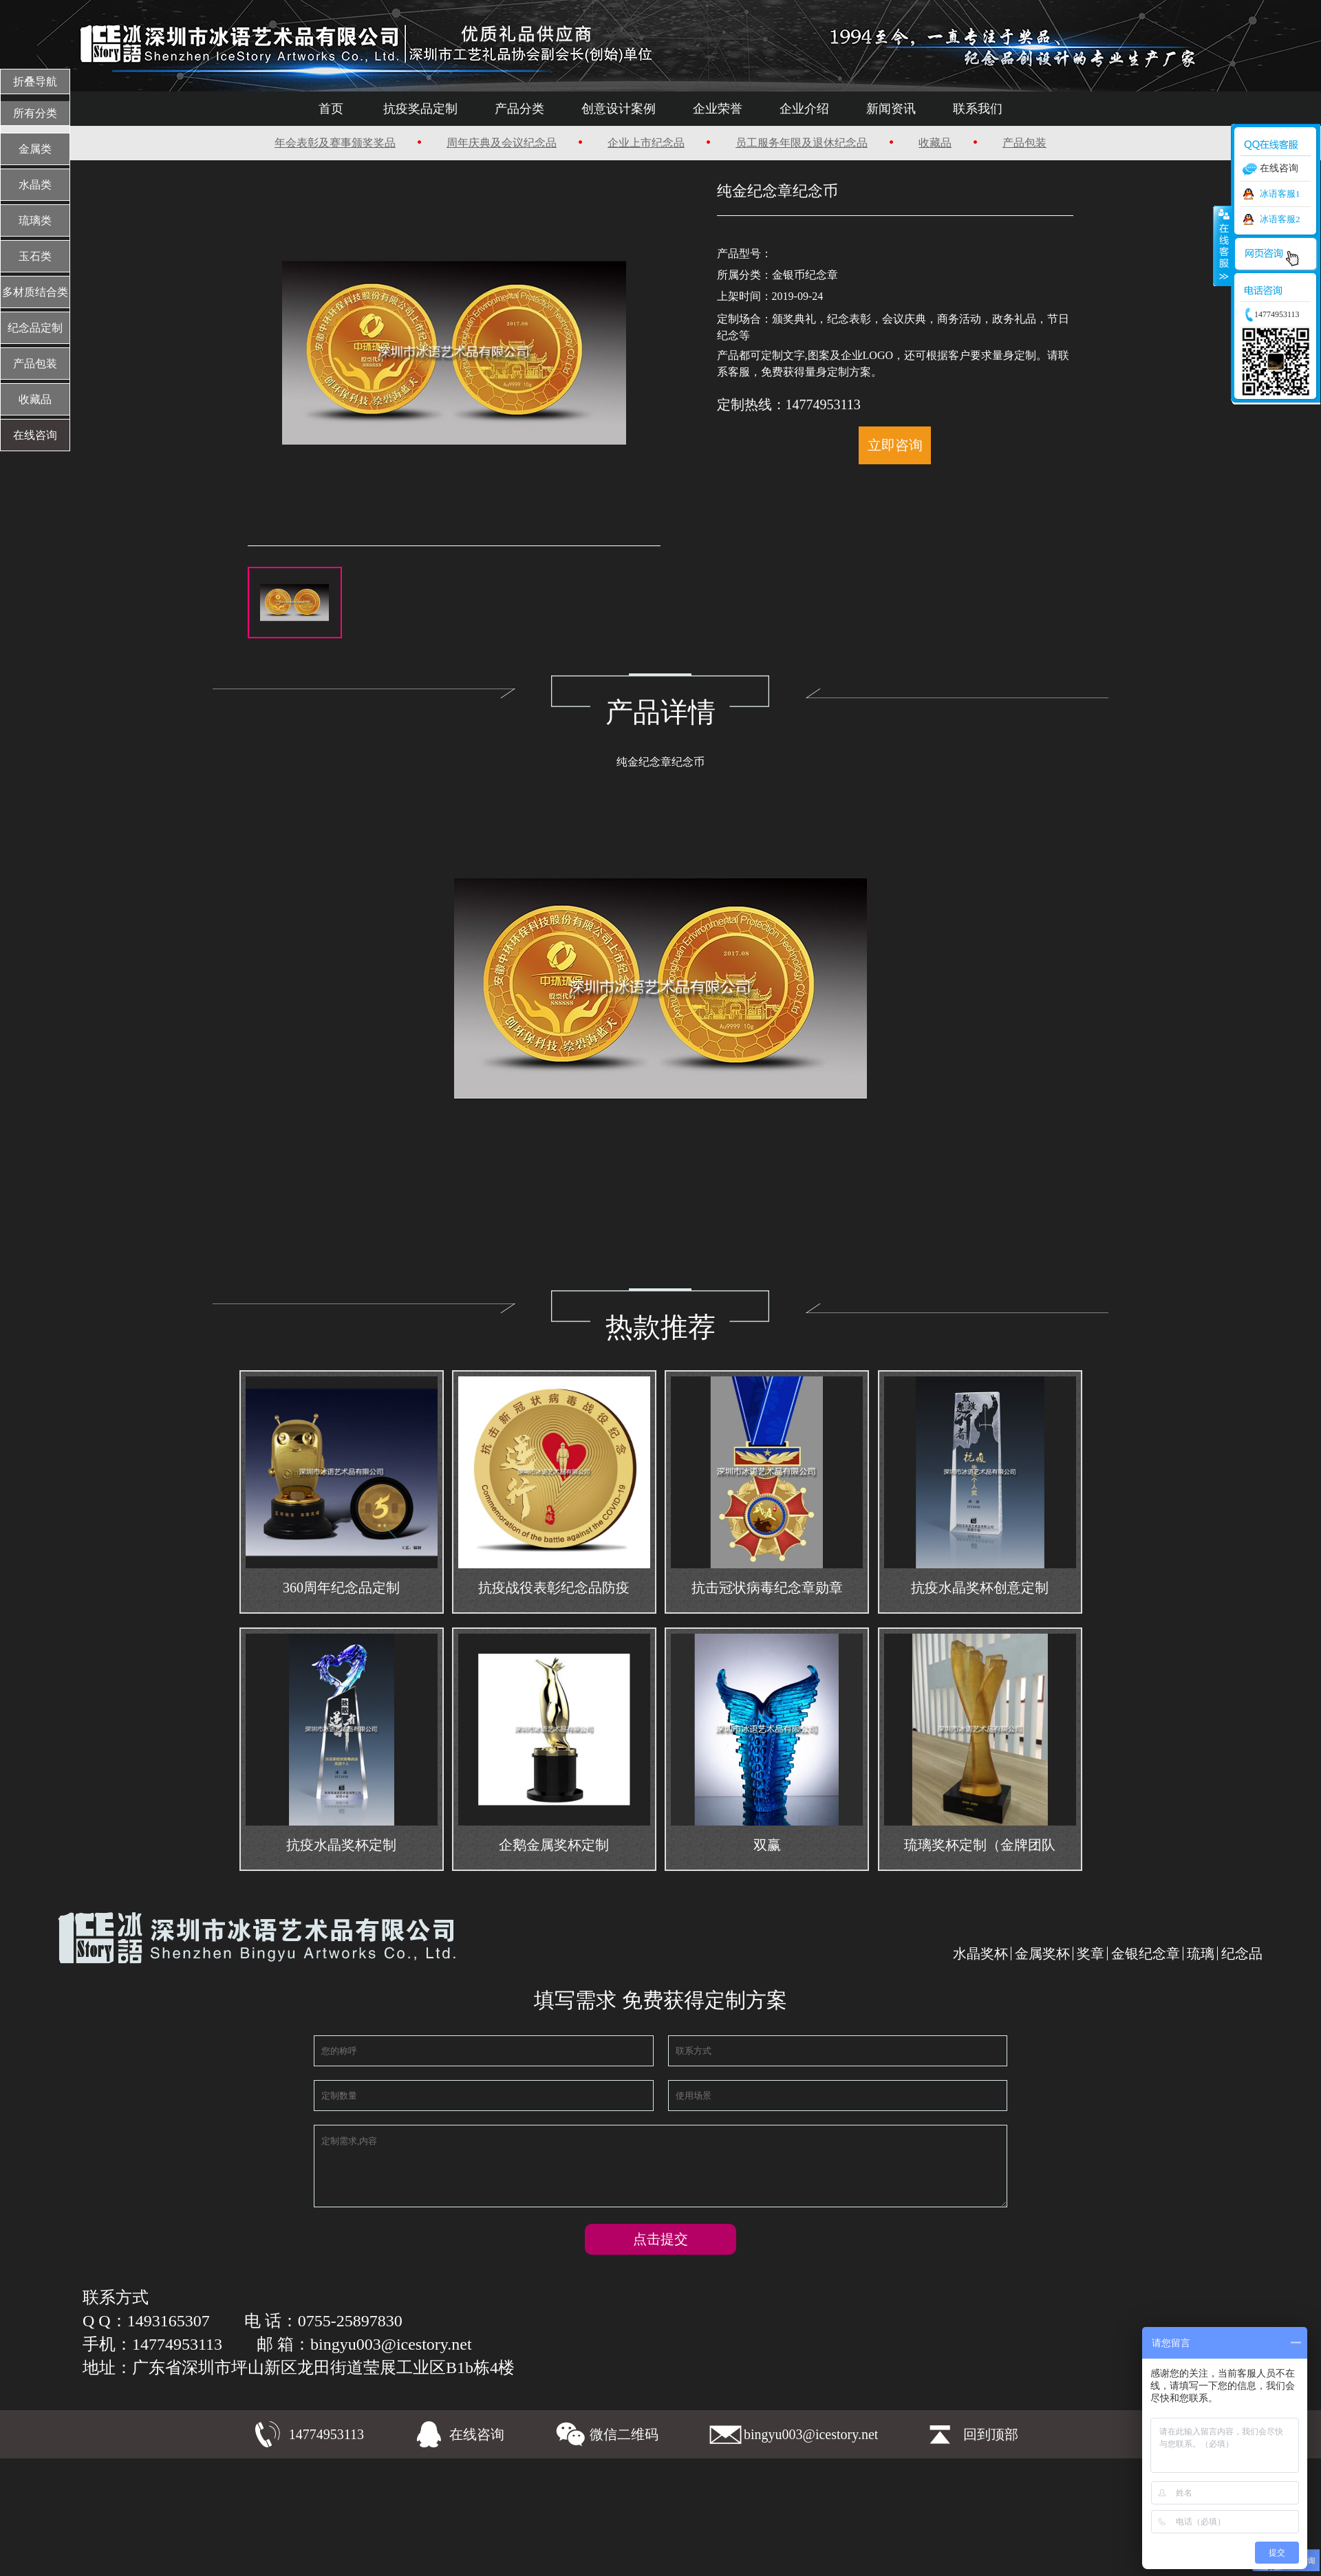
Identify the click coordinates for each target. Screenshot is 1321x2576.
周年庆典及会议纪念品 (520, 143)
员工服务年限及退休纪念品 (790, 143)
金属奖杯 (1042, 1953)
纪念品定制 (35, 328)
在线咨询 (476, 2437)
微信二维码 (624, 2437)
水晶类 (35, 185)
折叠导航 (35, 81)
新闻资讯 (867, 109)
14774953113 (326, 2437)
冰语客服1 (1280, 193)
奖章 (1090, 1953)
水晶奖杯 (980, 1953)
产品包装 (986, 143)
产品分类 (534, 109)
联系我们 (945, 109)
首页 (364, 109)
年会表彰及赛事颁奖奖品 (370, 143)
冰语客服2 (1280, 219)
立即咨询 (892, 445)
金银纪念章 (1145, 1953)
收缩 (1222, 245)
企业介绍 (789, 109)
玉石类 (35, 256)
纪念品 (1242, 1953)
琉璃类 (35, 220)
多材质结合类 (35, 292)
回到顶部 (990, 2437)
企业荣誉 (712, 109)
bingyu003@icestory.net (811, 2437)
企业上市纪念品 (650, 143)
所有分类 (35, 113)
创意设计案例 (623, 109)
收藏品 (908, 143)
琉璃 (1200, 1953)
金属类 (35, 149)
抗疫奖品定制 (444, 109)
